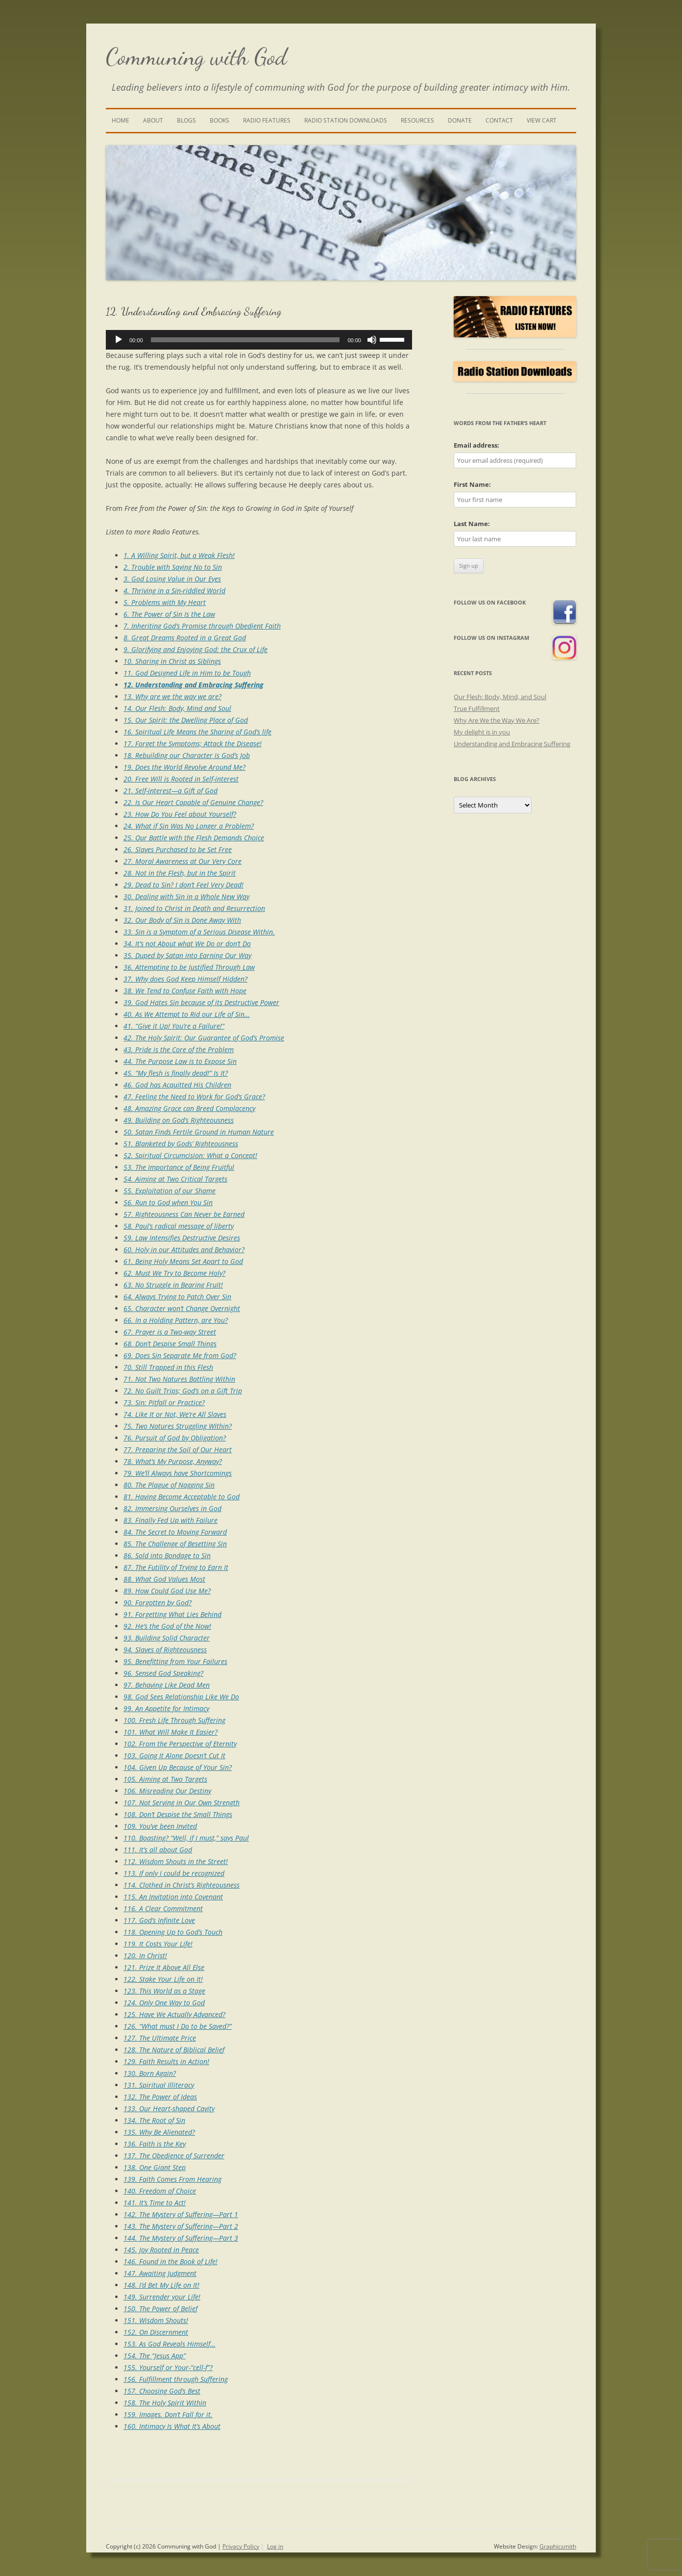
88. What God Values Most (164, 1579)
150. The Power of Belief (160, 2308)
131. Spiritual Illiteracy (158, 2085)
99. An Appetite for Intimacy (166, 1708)
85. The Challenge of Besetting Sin (175, 1543)
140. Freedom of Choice (159, 2191)
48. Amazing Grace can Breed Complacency (189, 1108)
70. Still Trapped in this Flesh (168, 1367)
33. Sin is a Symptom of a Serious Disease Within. (199, 931)
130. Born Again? (149, 2073)
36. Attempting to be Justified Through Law (189, 967)
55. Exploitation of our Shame (169, 1190)
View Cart (542, 120)
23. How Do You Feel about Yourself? (179, 814)
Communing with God (196, 57)
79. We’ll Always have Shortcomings (177, 1473)
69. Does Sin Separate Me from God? (179, 1355)
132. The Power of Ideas (160, 2096)
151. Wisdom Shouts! (155, 2320)
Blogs (186, 120)
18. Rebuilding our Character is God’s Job (186, 755)
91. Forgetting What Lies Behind (172, 1614)
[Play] (118, 340)
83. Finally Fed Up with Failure (170, 1520)
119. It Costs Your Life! (158, 1943)
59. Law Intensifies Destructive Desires (181, 1237)
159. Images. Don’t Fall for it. (168, 2414)
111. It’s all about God (157, 1849)
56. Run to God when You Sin (168, 1202)
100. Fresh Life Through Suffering (174, 1720)
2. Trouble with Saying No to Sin (172, 567)
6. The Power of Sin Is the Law (169, 614)
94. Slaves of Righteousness (165, 1649)
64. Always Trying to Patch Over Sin (177, 1296)
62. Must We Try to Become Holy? (174, 1273)
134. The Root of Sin (154, 2120)
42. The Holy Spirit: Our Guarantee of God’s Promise (203, 1037)
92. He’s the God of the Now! (167, 1626)
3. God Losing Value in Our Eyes (172, 578)
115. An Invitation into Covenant (173, 1896)
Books (219, 120)
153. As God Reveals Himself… (169, 2344)
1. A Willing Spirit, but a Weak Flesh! (179, 555)
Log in (275, 2546)
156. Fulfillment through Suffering (175, 2379)
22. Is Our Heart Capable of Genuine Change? (193, 802)
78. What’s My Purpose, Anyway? (172, 1461)
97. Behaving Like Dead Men (166, 1685)
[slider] (245, 339)
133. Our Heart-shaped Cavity (169, 2108)
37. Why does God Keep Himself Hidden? (185, 979)
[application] (259, 340)
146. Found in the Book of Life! (170, 2261)
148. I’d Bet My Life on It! (161, 2285)
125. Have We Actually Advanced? (174, 2014)
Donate (460, 120)
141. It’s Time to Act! (154, 2202)
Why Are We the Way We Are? (496, 720)
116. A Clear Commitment (163, 1908)
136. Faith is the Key (154, 2143)
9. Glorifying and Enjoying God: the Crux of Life (195, 649)
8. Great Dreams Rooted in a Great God (184, 637)
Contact (499, 120)
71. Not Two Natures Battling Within (179, 1379)
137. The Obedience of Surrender (173, 2155)
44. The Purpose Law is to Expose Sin (180, 1061)
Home (120, 120)
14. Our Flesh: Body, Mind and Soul (177, 708)
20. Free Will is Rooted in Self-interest (181, 778)
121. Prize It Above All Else (163, 1967)
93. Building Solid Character (166, 1637)
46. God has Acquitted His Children (177, 1084)
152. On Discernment (155, 2332)
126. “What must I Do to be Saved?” (177, 2026)
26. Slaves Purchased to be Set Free (177, 849)
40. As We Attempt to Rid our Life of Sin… (186, 1014)
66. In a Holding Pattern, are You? (175, 1320)
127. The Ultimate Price (159, 2038)
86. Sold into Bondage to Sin (167, 1555)
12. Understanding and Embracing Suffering (193, 684)
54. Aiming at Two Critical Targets (175, 1179)
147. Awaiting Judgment (159, 2273)
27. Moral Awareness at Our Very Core (182, 861)
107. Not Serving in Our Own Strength (181, 1802)
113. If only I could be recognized (173, 1873)
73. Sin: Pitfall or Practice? (164, 1402)
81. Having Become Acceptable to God (181, 1496)
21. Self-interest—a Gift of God (170, 790)
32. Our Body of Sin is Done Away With (182, 920)
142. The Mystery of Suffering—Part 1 (180, 2214)
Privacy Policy (240, 2546)
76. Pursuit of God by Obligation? (174, 1437)
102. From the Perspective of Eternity (180, 1743)
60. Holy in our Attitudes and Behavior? (183, 1249)
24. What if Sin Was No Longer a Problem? (188, 826)
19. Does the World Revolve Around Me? (184, 767)
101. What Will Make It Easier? (170, 1732)
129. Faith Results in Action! (166, 2061)
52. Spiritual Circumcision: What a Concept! (190, 1155)
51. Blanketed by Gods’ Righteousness (180, 1143)
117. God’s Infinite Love (159, 1920)
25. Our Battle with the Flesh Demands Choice (193, 837)
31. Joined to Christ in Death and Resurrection (194, 908)
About (153, 120)
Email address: (476, 445)
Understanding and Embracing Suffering (512, 743)
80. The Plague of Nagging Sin (169, 1485)
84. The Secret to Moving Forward (175, 1532)
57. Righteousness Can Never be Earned (183, 1214)
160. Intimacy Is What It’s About (171, 2426)
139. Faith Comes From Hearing (172, 2179)
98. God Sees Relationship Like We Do (181, 1696)
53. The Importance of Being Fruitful (178, 1167)
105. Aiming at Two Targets (165, 1779)
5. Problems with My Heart (164, 602)
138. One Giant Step (154, 2167)
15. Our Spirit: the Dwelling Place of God (185, 720)
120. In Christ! (145, 1955)
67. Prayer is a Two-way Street (169, 1332)
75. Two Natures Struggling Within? (177, 1426)
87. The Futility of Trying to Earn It (175, 1567)
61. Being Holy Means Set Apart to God (183, 1261)
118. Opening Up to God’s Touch (172, 1932)
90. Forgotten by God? (157, 1602)
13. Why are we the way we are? (172, 696)
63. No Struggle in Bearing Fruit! (173, 1284)
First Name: (472, 484)
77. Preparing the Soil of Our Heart (177, 1449)
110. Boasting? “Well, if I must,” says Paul (186, 1838)
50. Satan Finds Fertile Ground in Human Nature (198, 1131)
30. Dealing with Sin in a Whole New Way (186, 896)
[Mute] (372, 340)
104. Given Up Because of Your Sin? (177, 1767)
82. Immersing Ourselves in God (172, 1508)
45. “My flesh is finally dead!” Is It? (175, 1073)
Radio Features (267, 120)
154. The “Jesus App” (154, 2355)
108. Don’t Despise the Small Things (177, 1814)
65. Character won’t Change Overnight (181, 1308)
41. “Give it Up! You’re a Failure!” (173, 1026)
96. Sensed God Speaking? (163, 1673)
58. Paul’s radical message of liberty (178, 1226)
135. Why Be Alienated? (159, 2132)
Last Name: (472, 523)
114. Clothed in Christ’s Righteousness (181, 1885)
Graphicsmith (557, 2546)
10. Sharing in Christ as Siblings (172, 661)
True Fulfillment (477, 708)
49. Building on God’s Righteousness (178, 1120)
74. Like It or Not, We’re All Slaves (174, 1414)
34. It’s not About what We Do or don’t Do (187, 943)
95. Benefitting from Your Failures (175, 1661)
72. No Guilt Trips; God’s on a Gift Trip (182, 1390)
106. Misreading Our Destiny (167, 1790)
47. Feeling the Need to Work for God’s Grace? (194, 1096)
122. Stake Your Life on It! (163, 1979)
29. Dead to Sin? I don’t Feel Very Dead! (183, 884)
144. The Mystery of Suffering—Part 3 (180, 2238)
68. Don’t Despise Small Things (170, 1343)
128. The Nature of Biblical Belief (173, 2049)
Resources (417, 120)
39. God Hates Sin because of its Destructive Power (201, 1002)
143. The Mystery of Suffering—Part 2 (180, 2226)
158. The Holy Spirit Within (164, 2402)
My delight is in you (482, 732)
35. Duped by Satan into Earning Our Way (187, 955)
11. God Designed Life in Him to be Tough (187, 673)
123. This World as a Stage (164, 1990)
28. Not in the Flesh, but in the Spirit (179, 873)
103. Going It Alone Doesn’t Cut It (174, 1755)
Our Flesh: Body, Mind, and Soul (500, 696)
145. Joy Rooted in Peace (161, 2249)
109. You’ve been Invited (160, 1826)
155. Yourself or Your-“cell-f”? (168, 2367)
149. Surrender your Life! (161, 2296)
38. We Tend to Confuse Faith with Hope (184, 990)
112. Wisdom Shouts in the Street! (175, 1861)
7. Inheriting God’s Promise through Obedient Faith (202, 626)
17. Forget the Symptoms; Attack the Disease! (192, 743)
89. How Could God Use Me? (167, 1590)
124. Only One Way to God (164, 2002)
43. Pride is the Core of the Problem (178, 1049)
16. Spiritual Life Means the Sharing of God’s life (197, 731)
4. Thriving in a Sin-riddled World (174, 590)
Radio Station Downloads (345, 120)
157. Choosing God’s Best (161, 2391)
